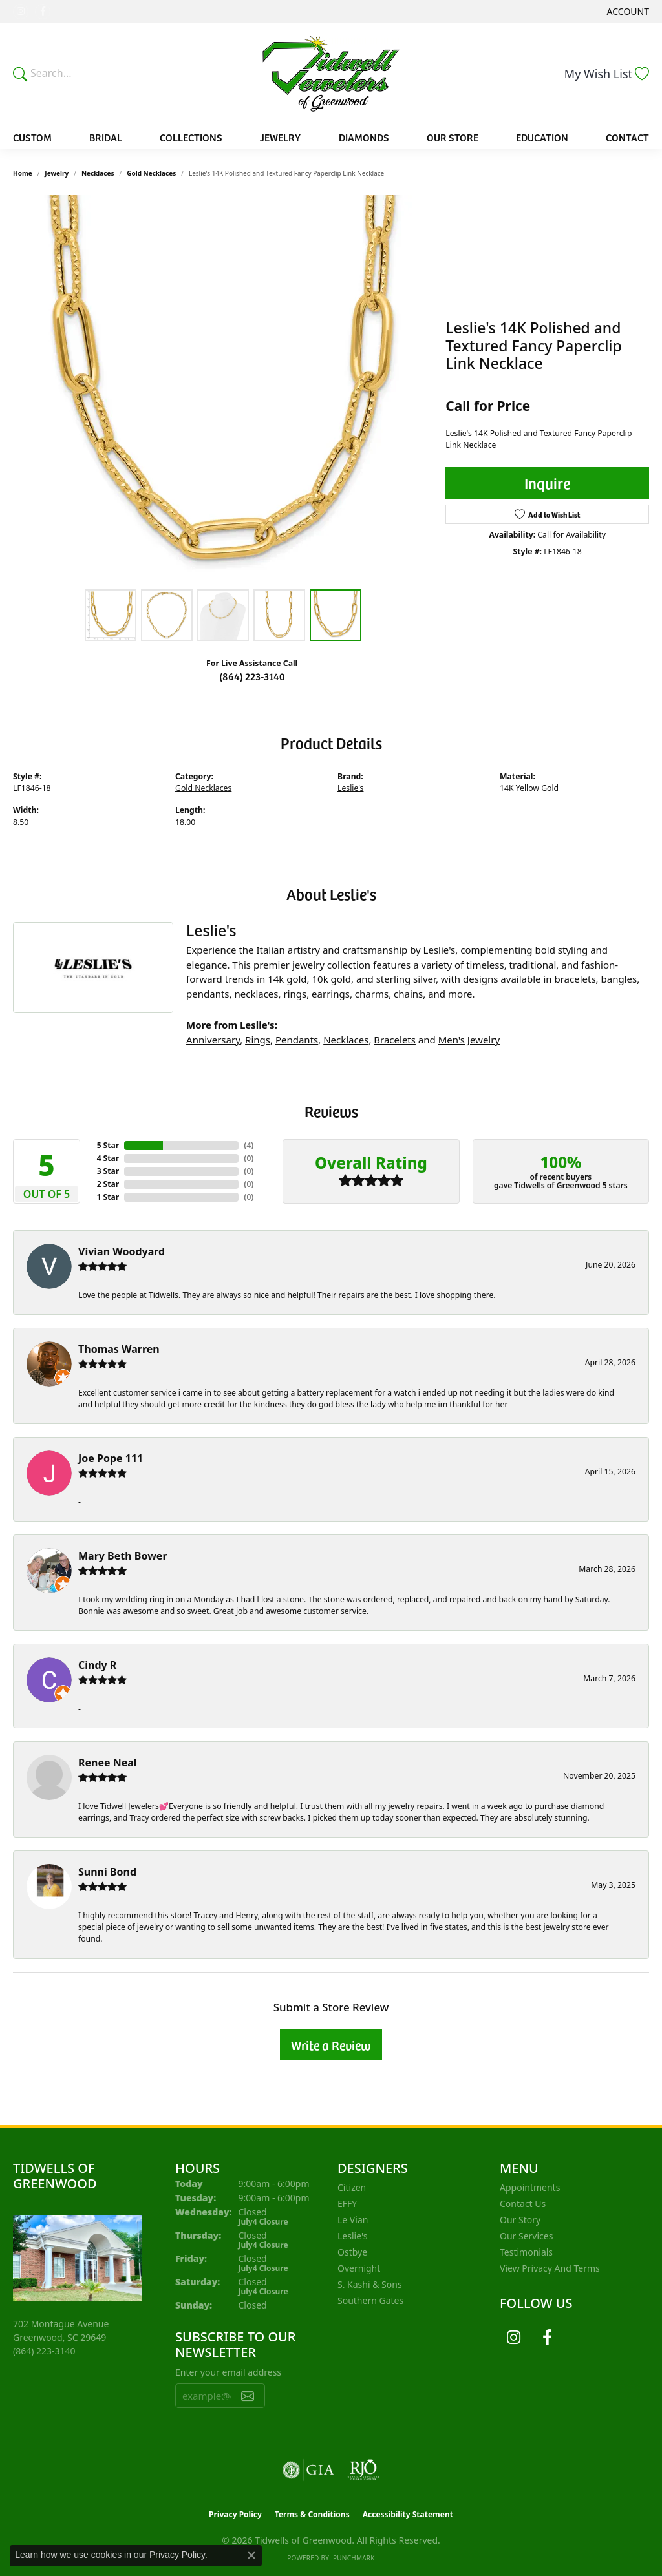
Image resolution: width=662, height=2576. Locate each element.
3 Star (108, 1171)
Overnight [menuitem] (358, 2268)
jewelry (57, 173)
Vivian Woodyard (121, 1251)
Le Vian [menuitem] (352, 2220)
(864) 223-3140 (252, 676)
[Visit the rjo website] (363, 2470)
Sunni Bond (107, 1872)
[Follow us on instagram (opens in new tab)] (20, 11)
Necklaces (97, 173)
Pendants (296, 1039)
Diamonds (364, 137)
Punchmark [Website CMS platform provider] (354, 2557)
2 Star (108, 1183)
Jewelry (280, 137)
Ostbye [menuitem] (352, 2252)
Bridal (105, 137)
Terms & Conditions (312, 2514)
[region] (223, 389)
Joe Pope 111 (110, 1458)
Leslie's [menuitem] (352, 2236)
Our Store (452, 137)
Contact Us (523, 2203)
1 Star (108, 1196)
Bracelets (395, 1039)
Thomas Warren (119, 1349)
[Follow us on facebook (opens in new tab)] (42, 11)
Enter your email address (228, 2372)
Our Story (520, 2220)
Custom (32, 137)
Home (22, 173)
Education (542, 137)
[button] (626, 11)
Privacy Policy (235, 2514)
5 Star (108, 1145)
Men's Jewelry (469, 1039)
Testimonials (526, 2252)
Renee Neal (107, 1762)
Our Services (526, 2236)
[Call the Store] (44, 2351)
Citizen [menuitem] (351, 2187)
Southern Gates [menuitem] (370, 2300)
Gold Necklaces (151, 173)
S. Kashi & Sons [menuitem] (369, 2284)
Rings (257, 1039)
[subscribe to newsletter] (247, 2395)
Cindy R (97, 1665)
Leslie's (350, 787)
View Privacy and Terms (550, 2268)
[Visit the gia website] (308, 2470)
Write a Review (331, 2045)
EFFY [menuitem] (347, 2203)
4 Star (108, 1158)
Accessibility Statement (408, 2514)
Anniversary (213, 1039)
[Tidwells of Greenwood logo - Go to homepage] (331, 74)
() (248, 1145)
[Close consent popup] (251, 2555)
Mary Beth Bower (122, 1556)
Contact (627, 137)
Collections (191, 137)
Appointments (530, 2187)
